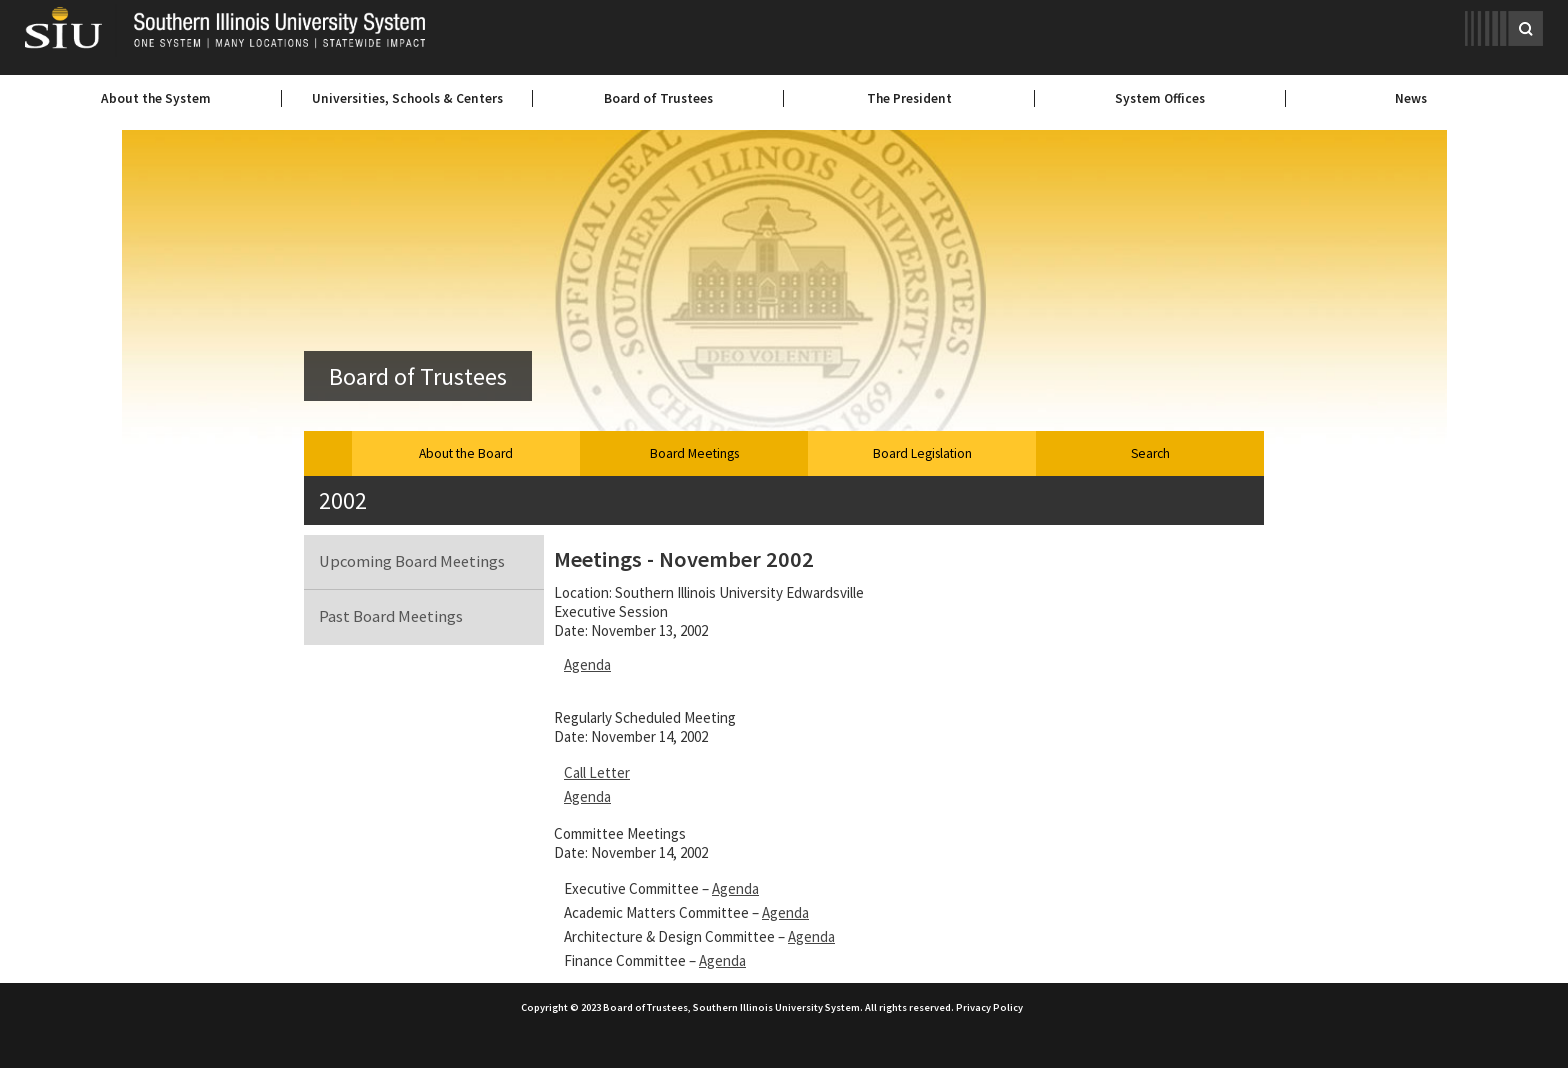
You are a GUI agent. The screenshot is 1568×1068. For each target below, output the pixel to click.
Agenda (587, 664)
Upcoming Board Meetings (412, 561)
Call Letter (597, 772)
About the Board (466, 453)
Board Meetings (694, 453)
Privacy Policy (989, 1007)
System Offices (1160, 98)
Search (1150, 453)
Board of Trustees (658, 98)
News (1411, 98)
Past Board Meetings (391, 616)
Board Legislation (922, 453)
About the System (156, 98)
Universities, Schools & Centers (407, 98)
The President (909, 98)
